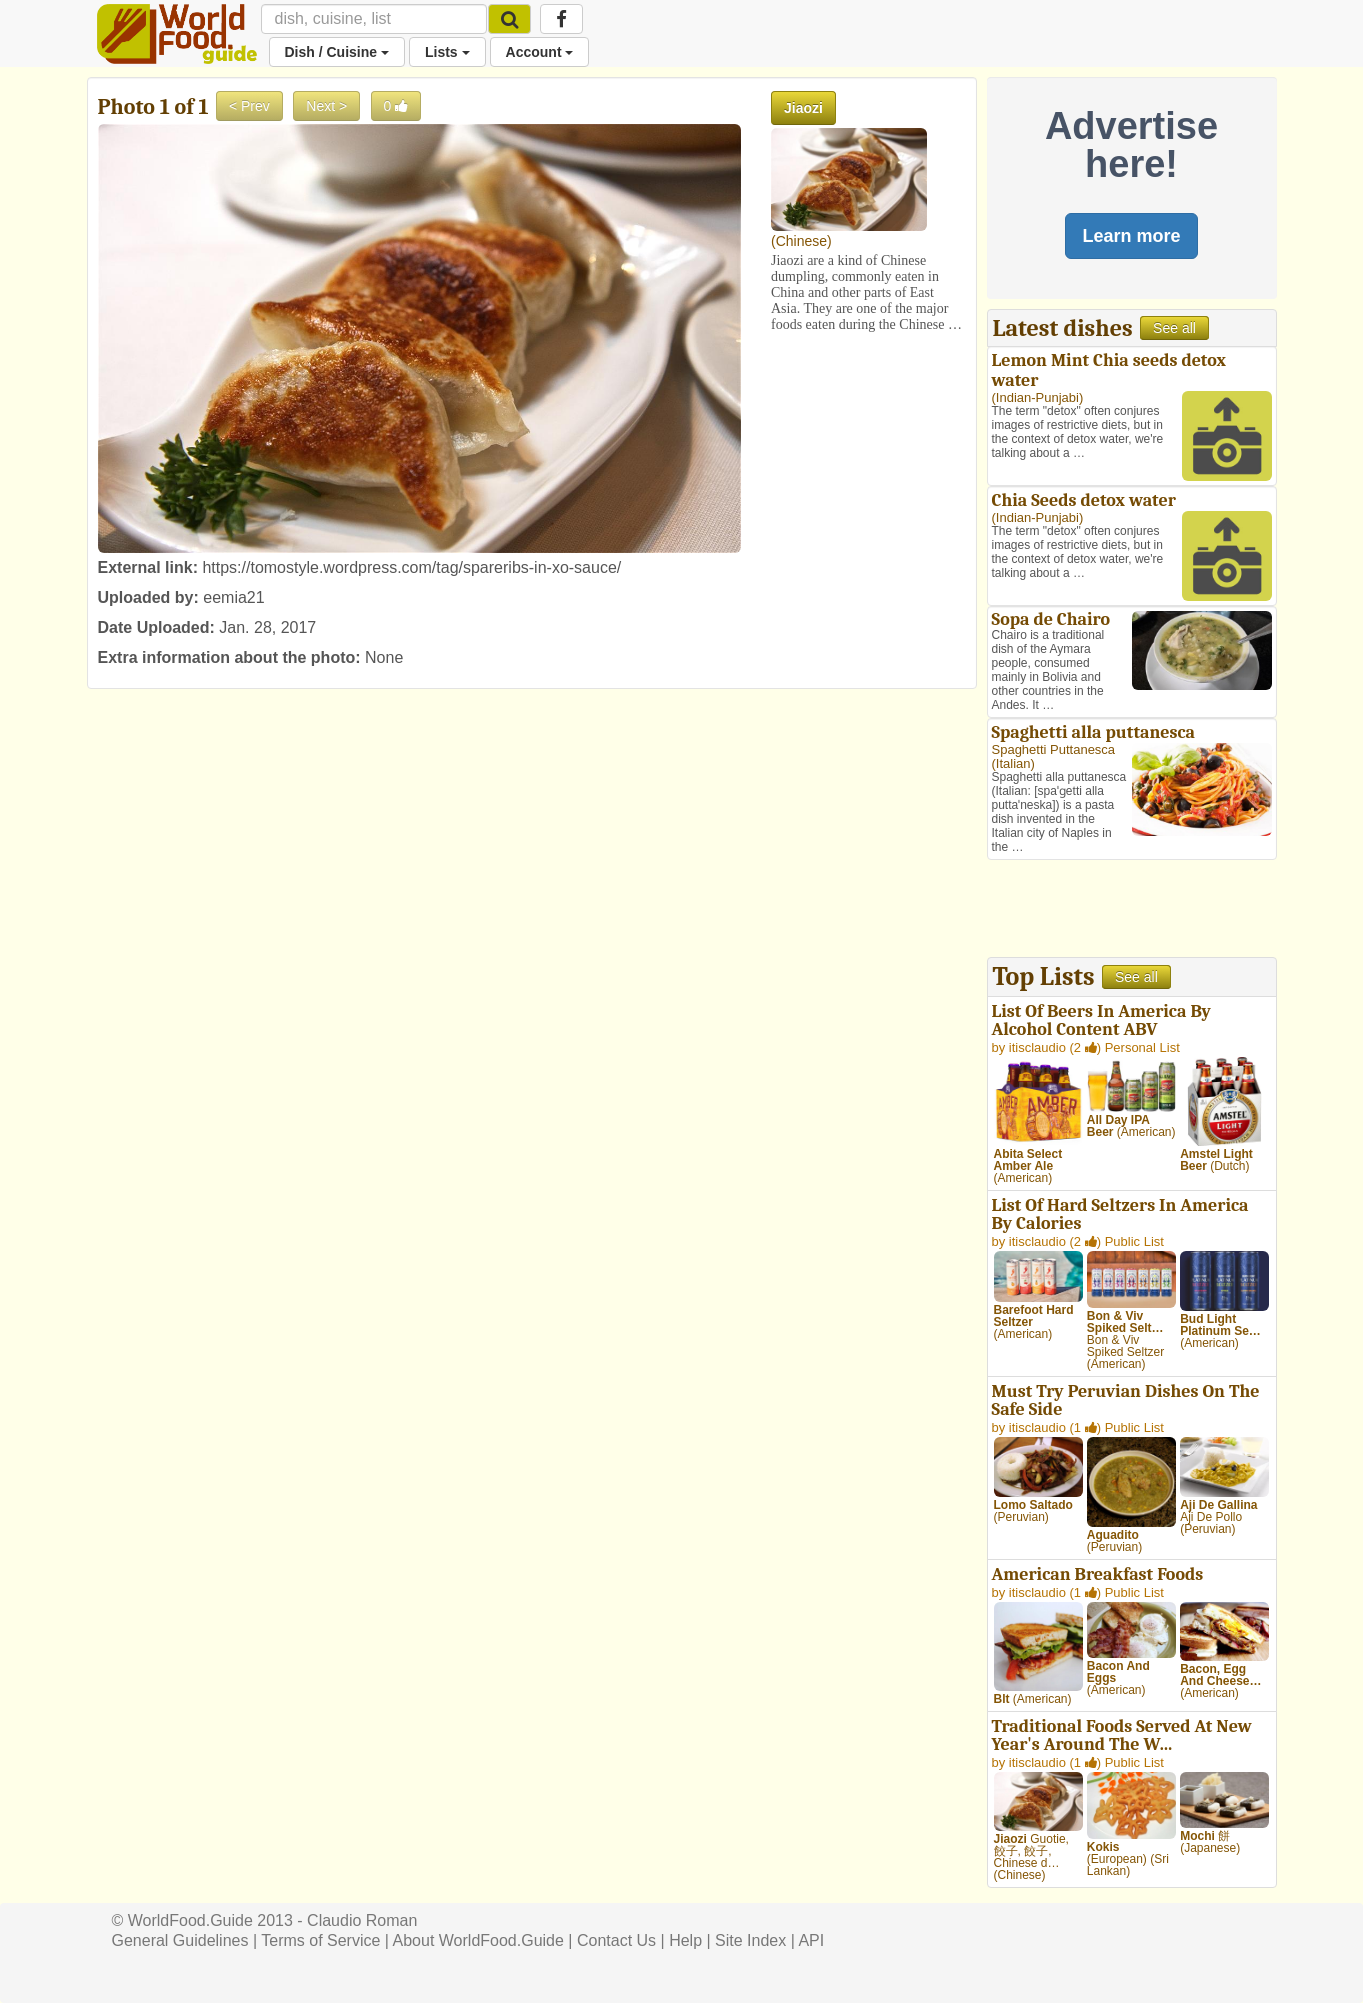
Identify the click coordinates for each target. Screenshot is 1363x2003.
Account (540, 52)
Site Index (750, 1940)
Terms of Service (320, 1940)
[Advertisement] (1132, 911)
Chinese (801, 241)
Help (685, 1940)
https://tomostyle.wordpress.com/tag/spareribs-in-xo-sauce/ (411, 567)
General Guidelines (180, 1940)
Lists (447, 52)
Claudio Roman (362, 1920)
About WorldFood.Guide (478, 1940)
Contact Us (616, 1940)
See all (1174, 328)
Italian (1013, 763)
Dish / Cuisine (337, 52)
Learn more (1131, 236)
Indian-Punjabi (1037, 397)
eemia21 (233, 597)
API (811, 1940)
